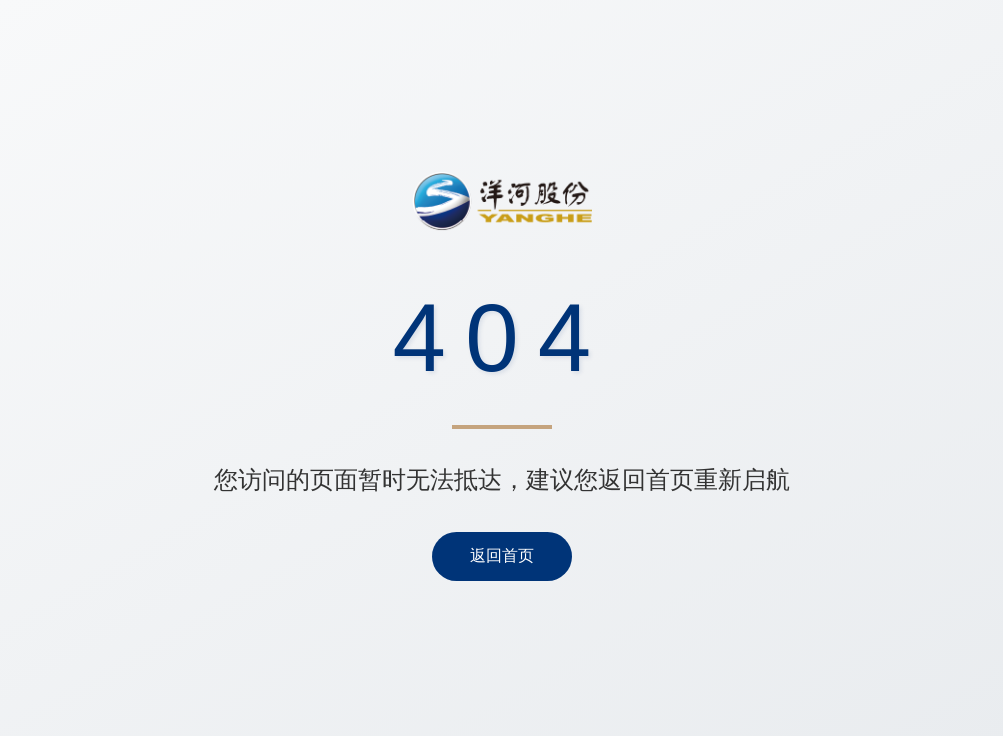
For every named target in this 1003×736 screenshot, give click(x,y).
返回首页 (502, 555)
